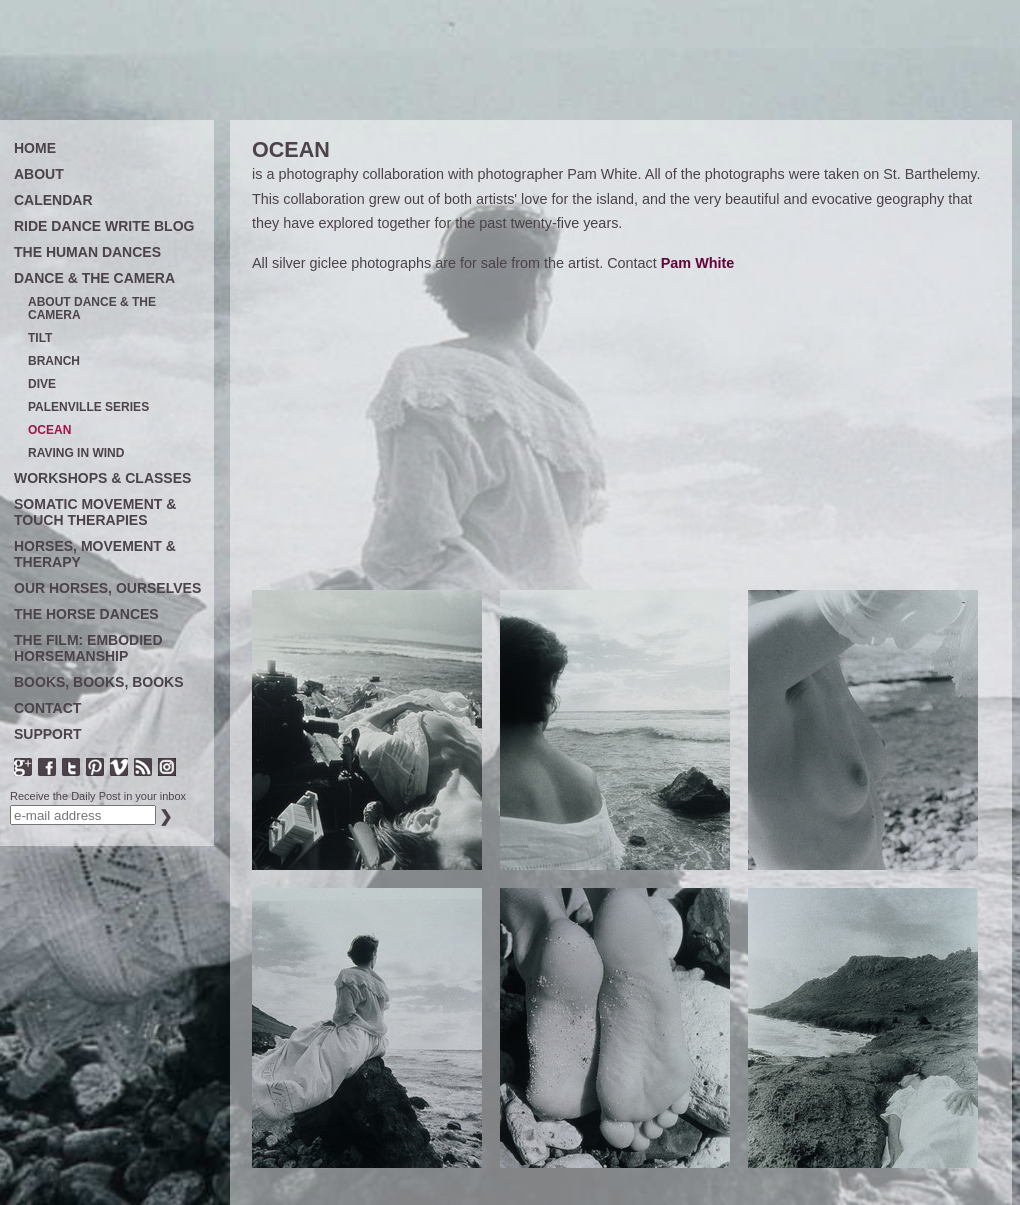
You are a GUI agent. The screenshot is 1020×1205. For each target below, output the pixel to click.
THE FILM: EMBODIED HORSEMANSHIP (88, 648)
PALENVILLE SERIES (88, 407)
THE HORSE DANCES (86, 614)
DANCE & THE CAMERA (94, 278)
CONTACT (47, 708)
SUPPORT (48, 734)
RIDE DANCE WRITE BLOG (104, 226)
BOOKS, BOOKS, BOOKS (99, 682)
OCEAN (49, 430)
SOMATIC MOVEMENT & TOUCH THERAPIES (95, 512)
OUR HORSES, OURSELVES (107, 588)
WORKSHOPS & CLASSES (102, 478)
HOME (35, 148)
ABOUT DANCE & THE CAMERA (92, 309)
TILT (40, 338)
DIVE (42, 384)
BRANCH (54, 361)
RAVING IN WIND (76, 453)
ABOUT (39, 174)
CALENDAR (53, 200)
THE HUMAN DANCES (87, 252)
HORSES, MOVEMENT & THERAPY (95, 554)
